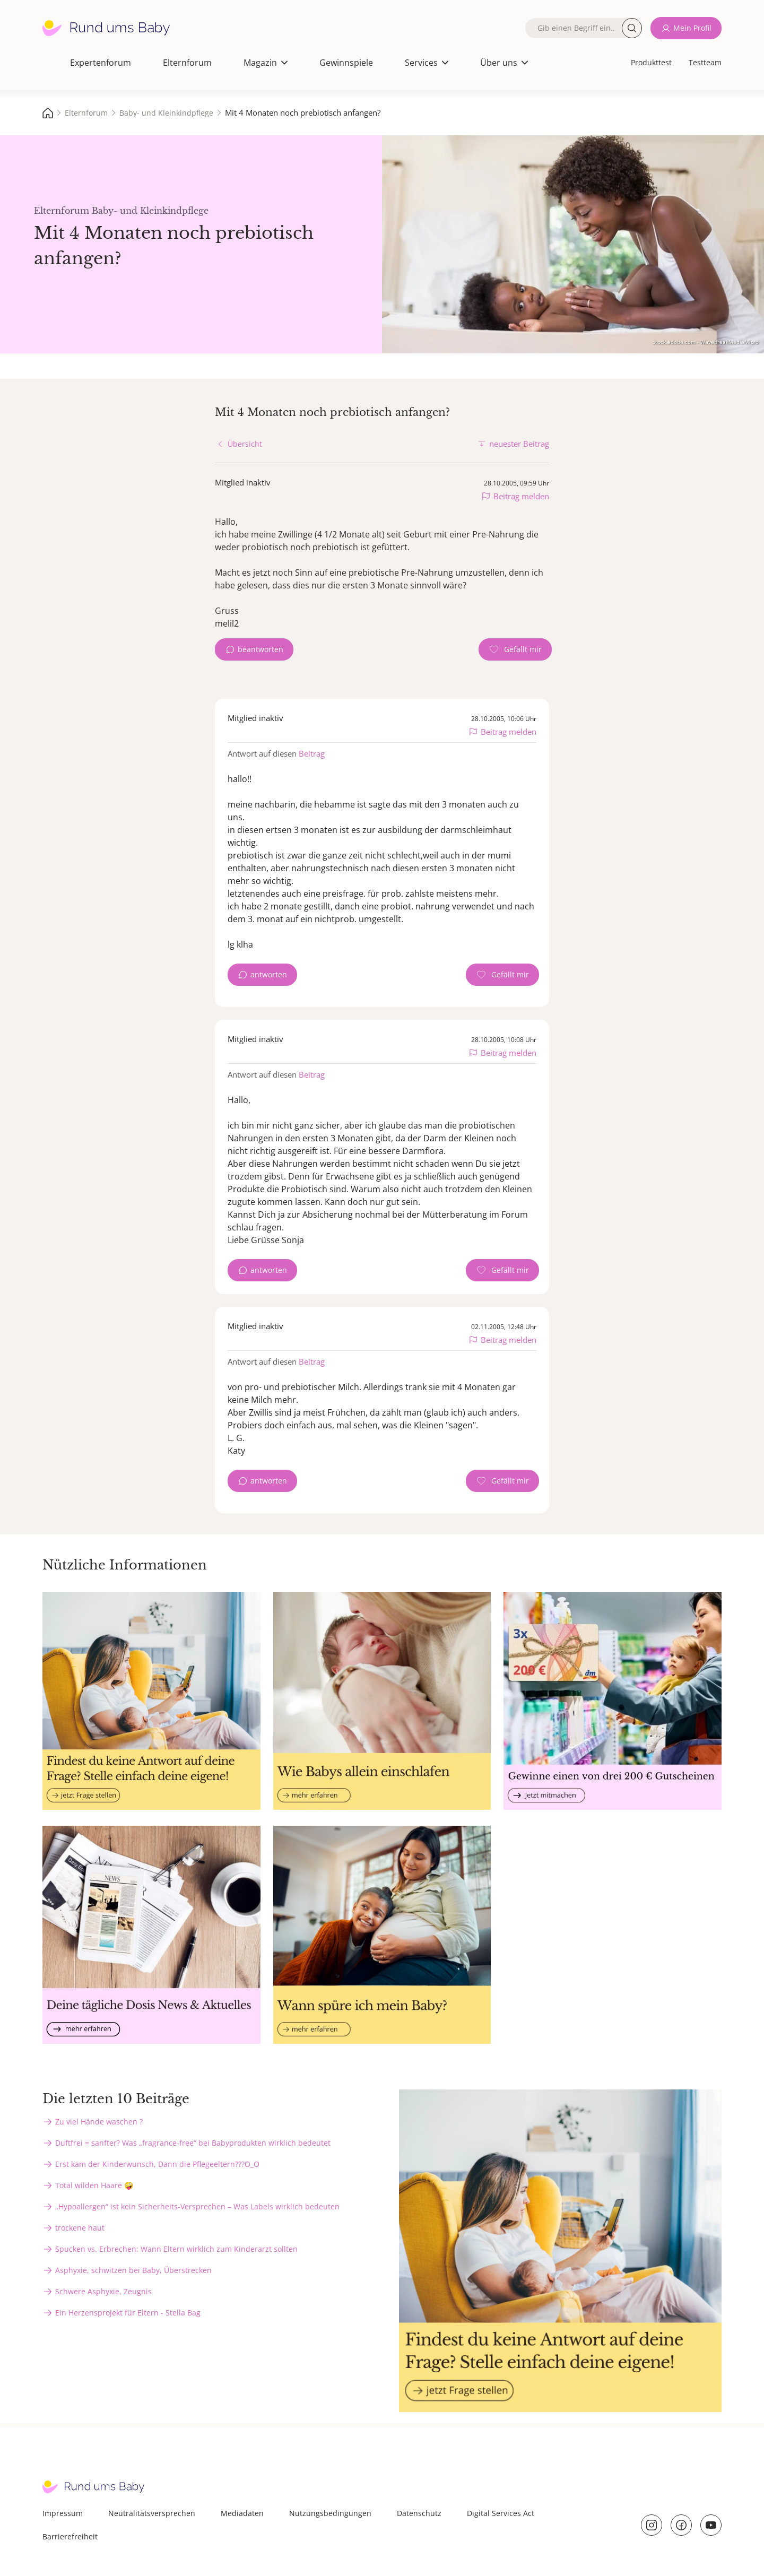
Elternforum (187, 62)
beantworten (260, 649)
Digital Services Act (500, 2513)
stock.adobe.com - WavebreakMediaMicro (706, 341)
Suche (632, 28)
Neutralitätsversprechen (151, 2513)
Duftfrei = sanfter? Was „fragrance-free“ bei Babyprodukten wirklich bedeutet (193, 2143)
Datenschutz (419, 2513)
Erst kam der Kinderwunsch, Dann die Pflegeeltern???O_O (157, 2164)
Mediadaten (242, 2513)
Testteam (705, 62)
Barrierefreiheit (70, 2536)
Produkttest (651, 62)
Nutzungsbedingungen (330, 2513)
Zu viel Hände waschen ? (99, 2122)
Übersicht (245, 444)
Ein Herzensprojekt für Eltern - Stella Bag (128, 2313)
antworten (268, 974)
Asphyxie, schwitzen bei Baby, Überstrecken (133, 2270)
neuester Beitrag (519, 443)
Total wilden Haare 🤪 (94, 2185)
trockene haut (80, 2228)
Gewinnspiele (346, 62)
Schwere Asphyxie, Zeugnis (103, 2291)
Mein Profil (692, 28)
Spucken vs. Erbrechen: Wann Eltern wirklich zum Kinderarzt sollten (176, 2249)
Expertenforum (100, 62)
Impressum (62, 2513)
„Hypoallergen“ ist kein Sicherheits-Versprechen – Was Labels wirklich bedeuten (197, 2206)
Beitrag (312, 753)
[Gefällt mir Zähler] (515, 649)
